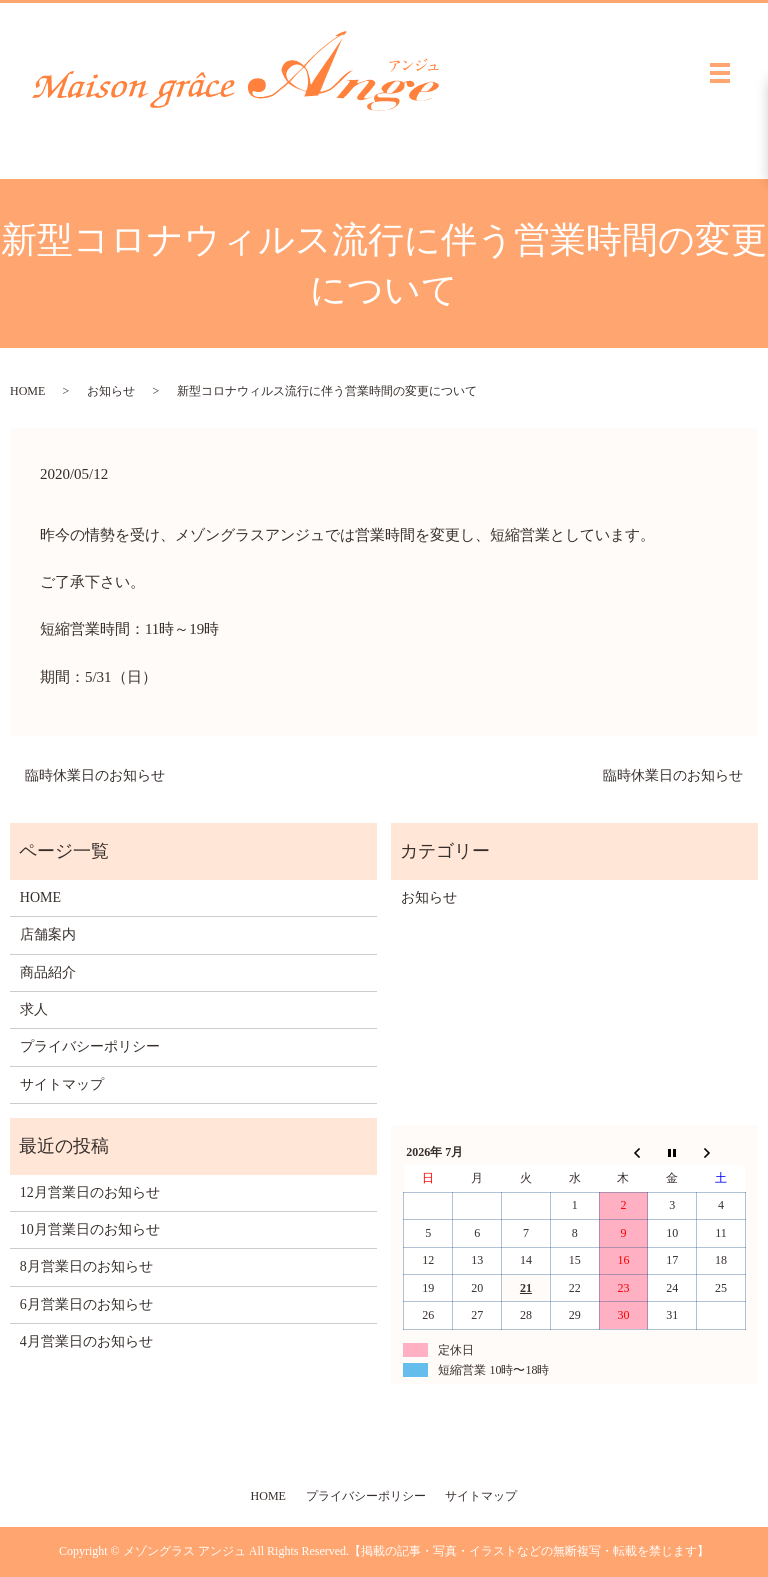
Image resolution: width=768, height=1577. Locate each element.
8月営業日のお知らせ (86, 1266)
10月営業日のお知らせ (90, 1229)
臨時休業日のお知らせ (95, 775)
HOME (27, 391)
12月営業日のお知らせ (90, 1192)
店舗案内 (48, 934)
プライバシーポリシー (90, 1046)
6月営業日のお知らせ (86, 1304)
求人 (34, 1009)
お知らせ (111, 391)
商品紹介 (48, 972)
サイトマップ (62, 1084)
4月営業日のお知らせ (86, 1341)
